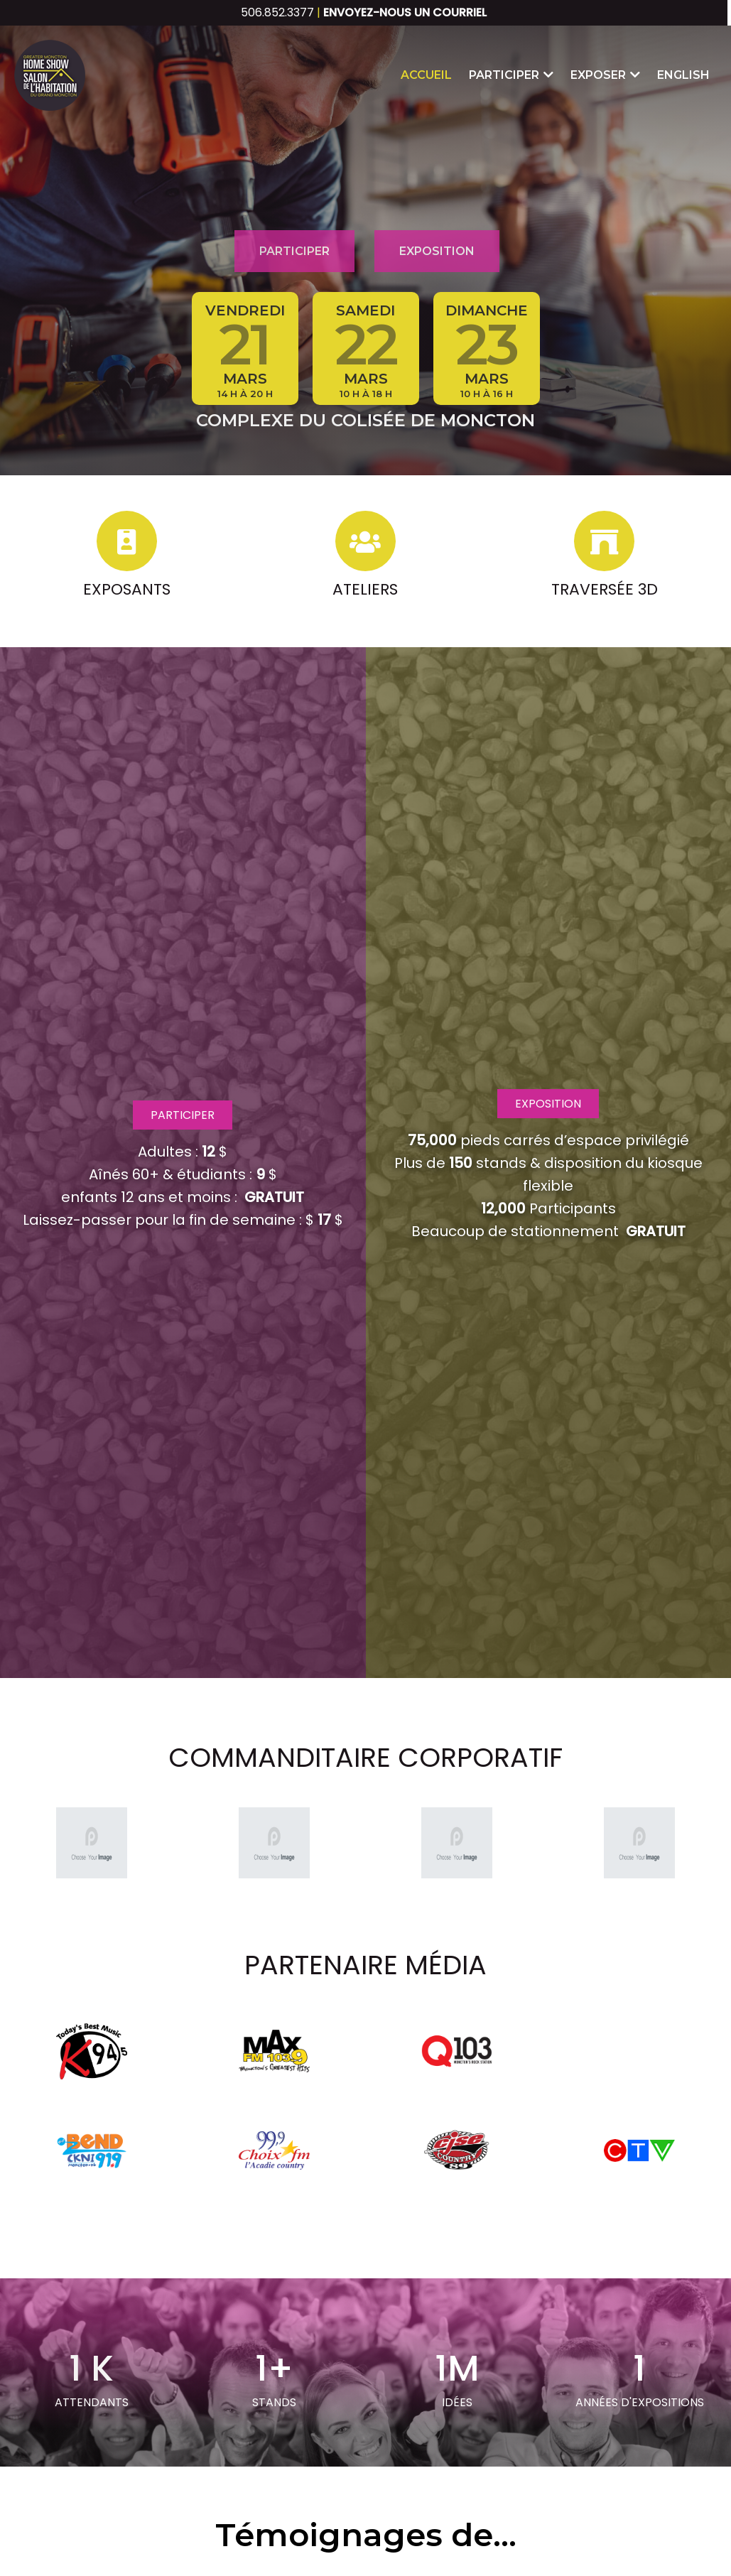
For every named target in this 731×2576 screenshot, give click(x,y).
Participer (294, 251)
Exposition (437, 251)
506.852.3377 (277, 12)
